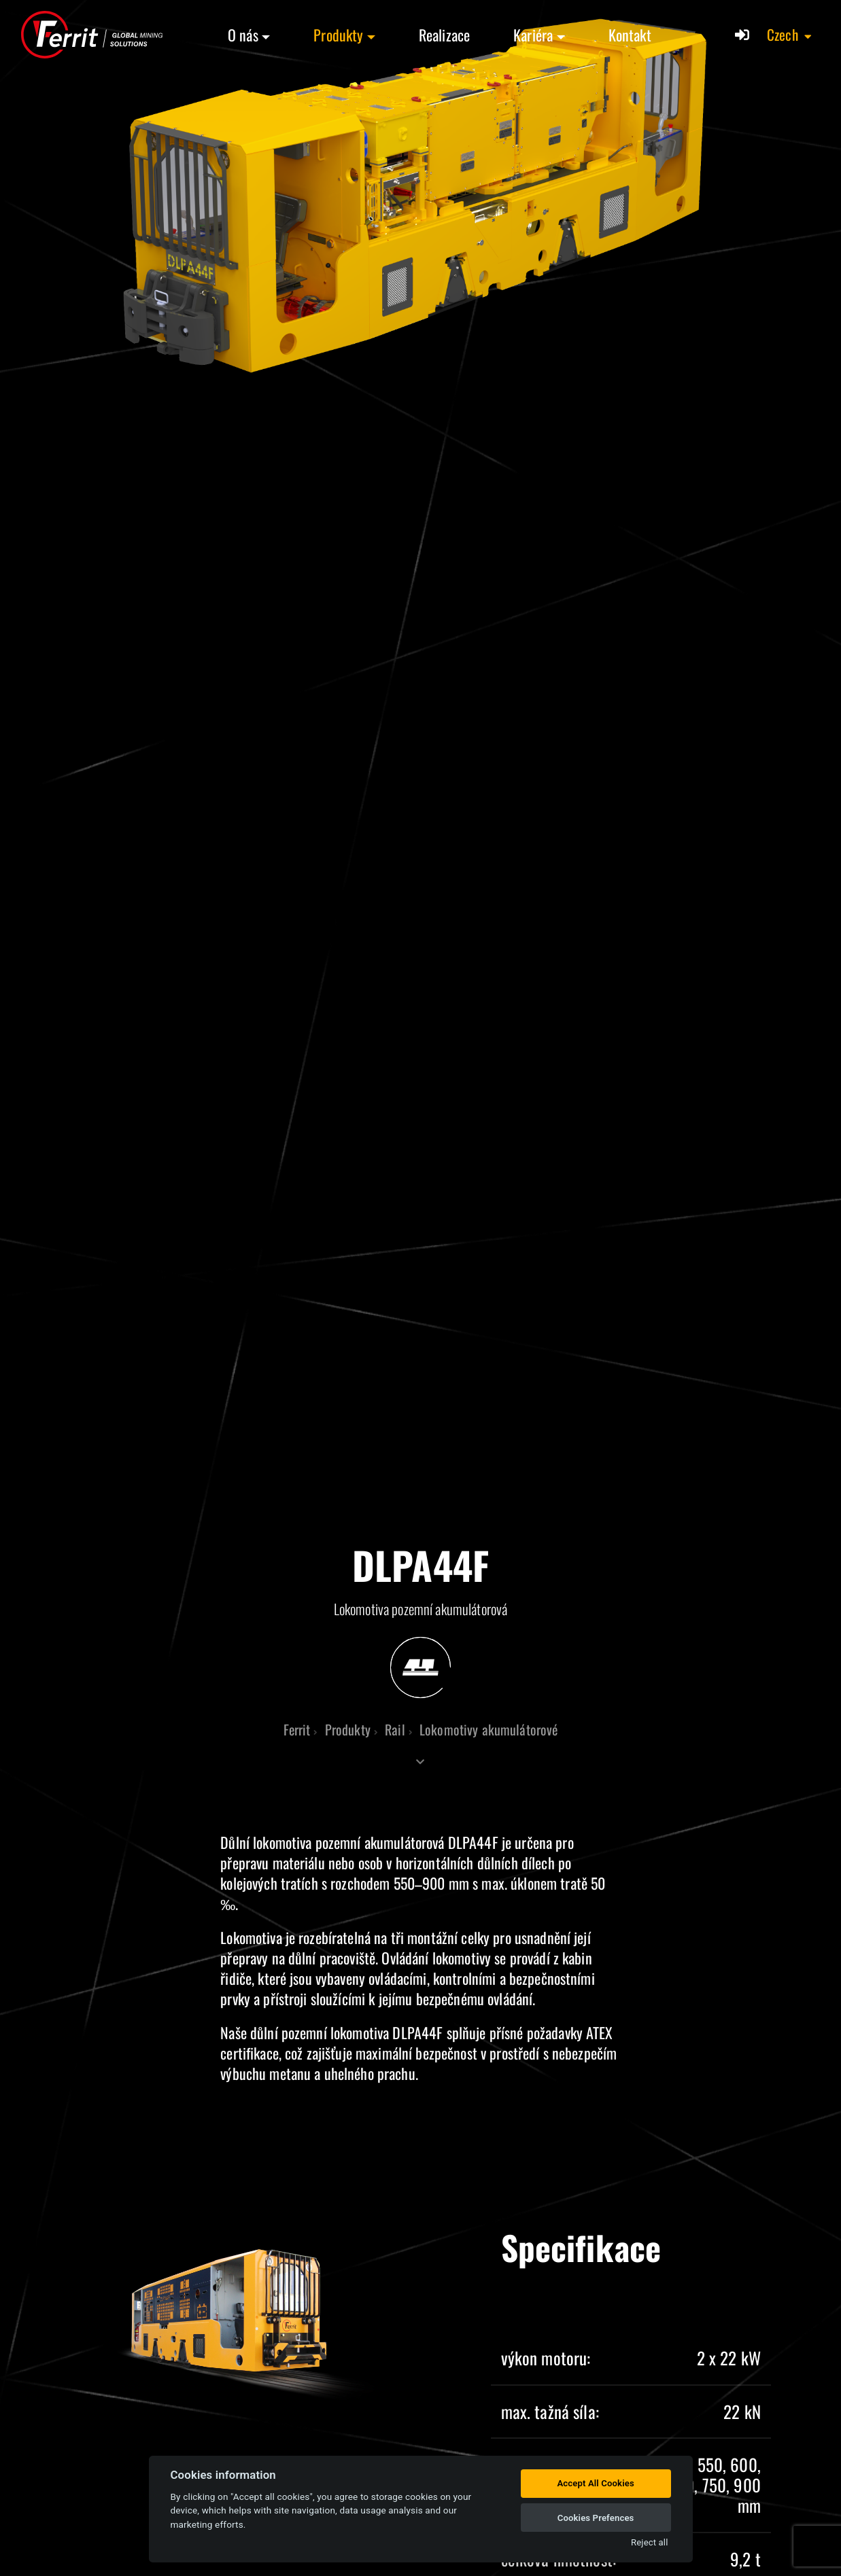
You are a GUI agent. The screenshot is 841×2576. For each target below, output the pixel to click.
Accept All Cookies (595, 2483)
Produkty (338, 35)
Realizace (444, 35)
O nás (243, 35)
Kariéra (533, 35)
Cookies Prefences (595, 2518)
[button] (790, 34)
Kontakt (629, 35)
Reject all (649, 2542)
